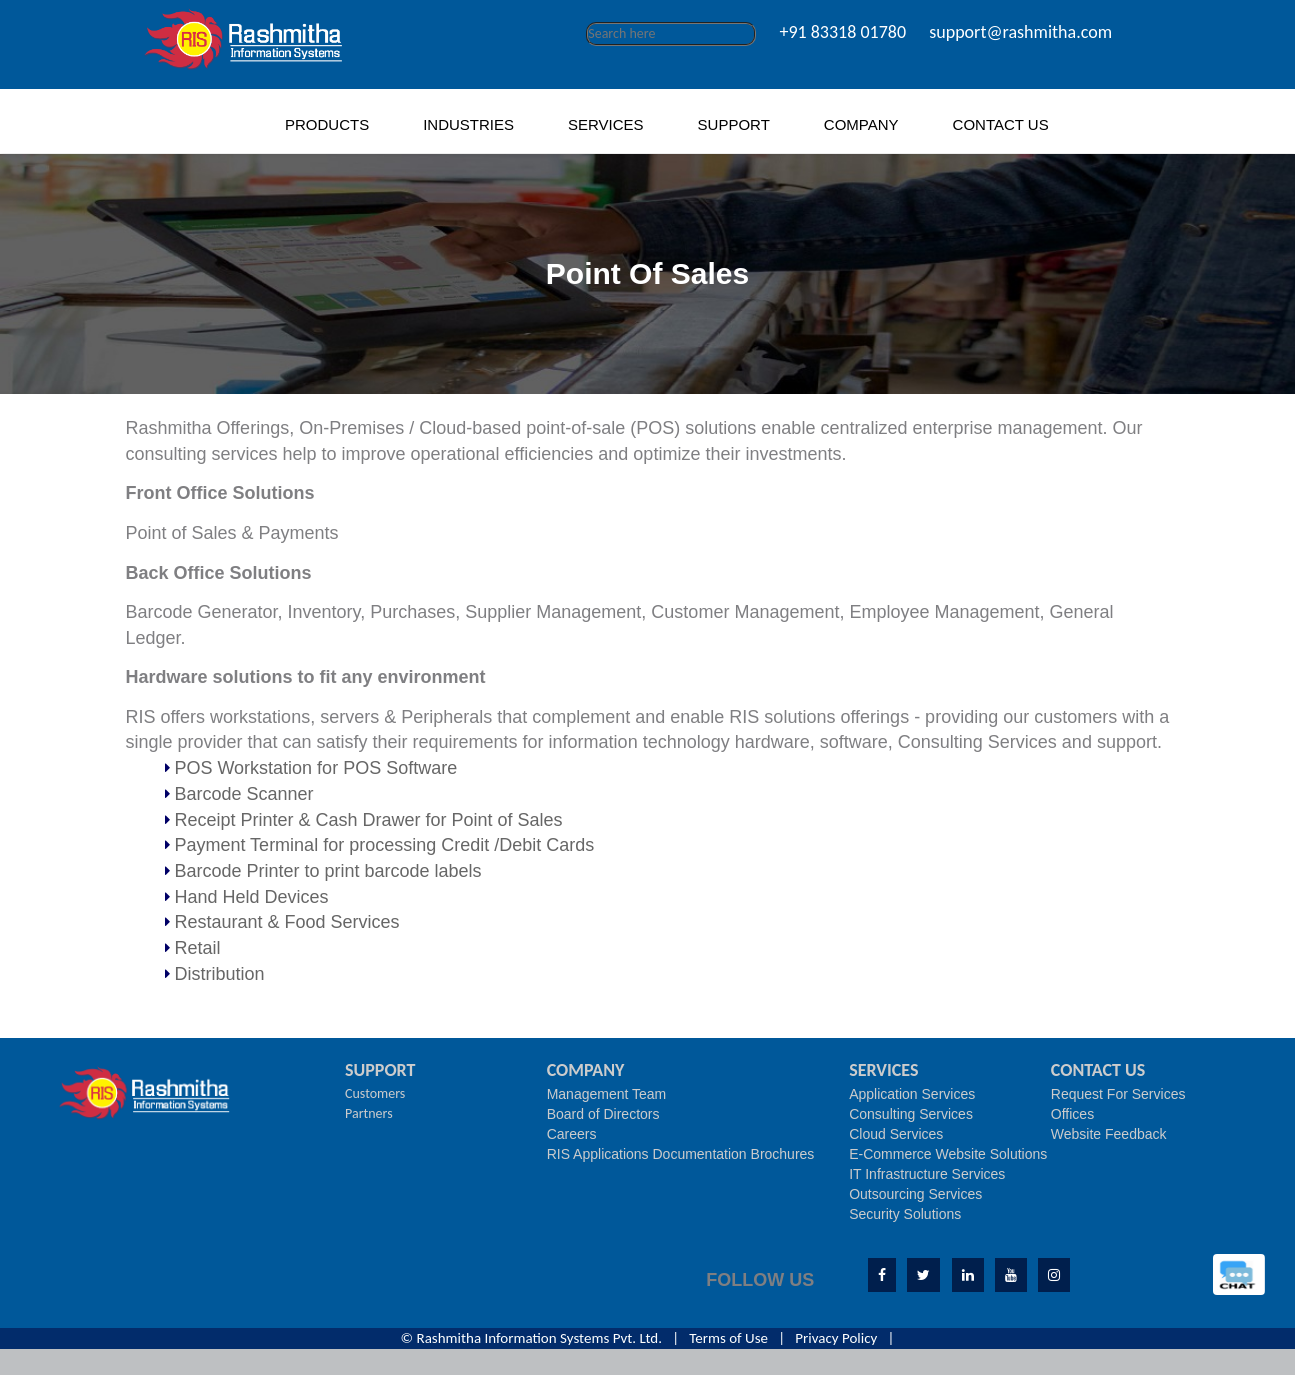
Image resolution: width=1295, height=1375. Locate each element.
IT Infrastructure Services (927, 1174)
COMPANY (861, 124)
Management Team (607, 1094)
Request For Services (1118, 1094)
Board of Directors (603, 1114)
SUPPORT (734, 124)
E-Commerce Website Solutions (948, 1154)
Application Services (912, 1094)
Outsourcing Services (915, 1194)
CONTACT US (1001, 124)
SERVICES (606, 124)
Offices (1072, 1114)
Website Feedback (1109, 1134)
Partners (369, 1113)
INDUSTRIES (468, 124)
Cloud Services (896, 1134)
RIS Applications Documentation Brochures (681, 1154)
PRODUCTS (327, 124)
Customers (375, 1093)
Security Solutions (905, 1214)
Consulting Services (911, 1114)
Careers (572, 1134)
